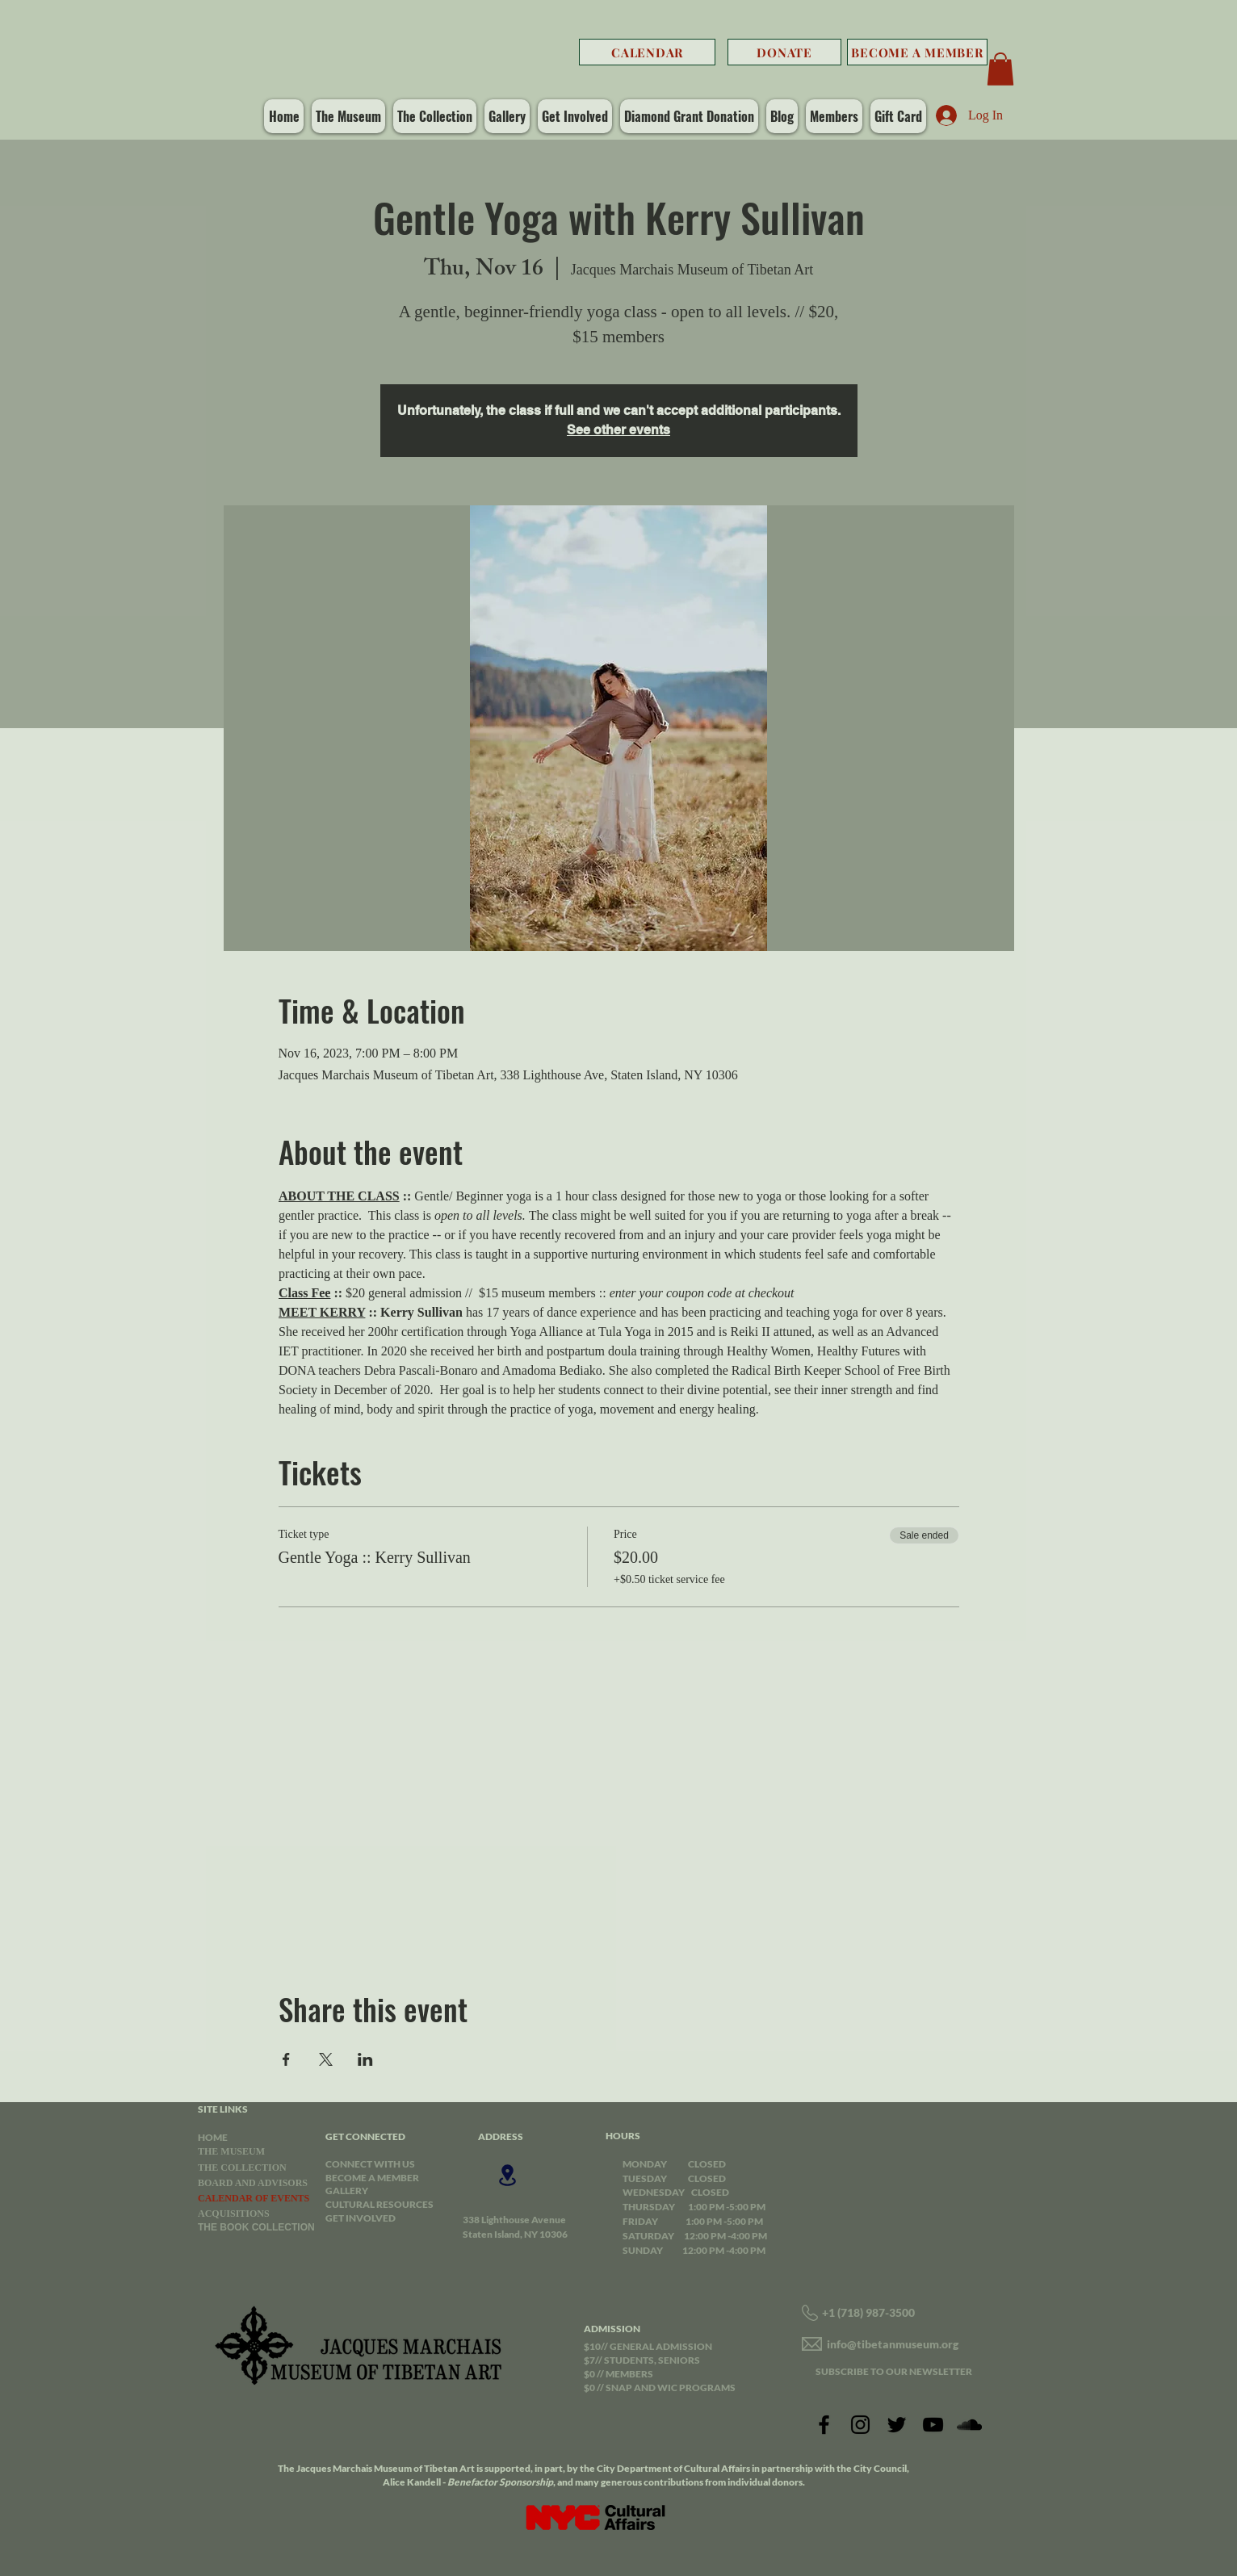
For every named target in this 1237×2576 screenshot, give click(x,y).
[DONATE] (784, 52)
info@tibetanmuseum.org (892, 2344)
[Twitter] (896, 2424)
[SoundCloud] (969, 2424)
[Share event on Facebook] (286, 2059)
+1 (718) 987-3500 (868, 2312)
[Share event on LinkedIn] (365, 2059)
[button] (1000, 69)
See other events (618, 430)
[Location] (507, 2175)
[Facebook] (824, 2424)
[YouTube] (933, 2424)
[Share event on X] (325, 2059)
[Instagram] (860, 2424)
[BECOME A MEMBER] (917, 52)
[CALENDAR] (647, 52)
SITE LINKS (223, 2109)
